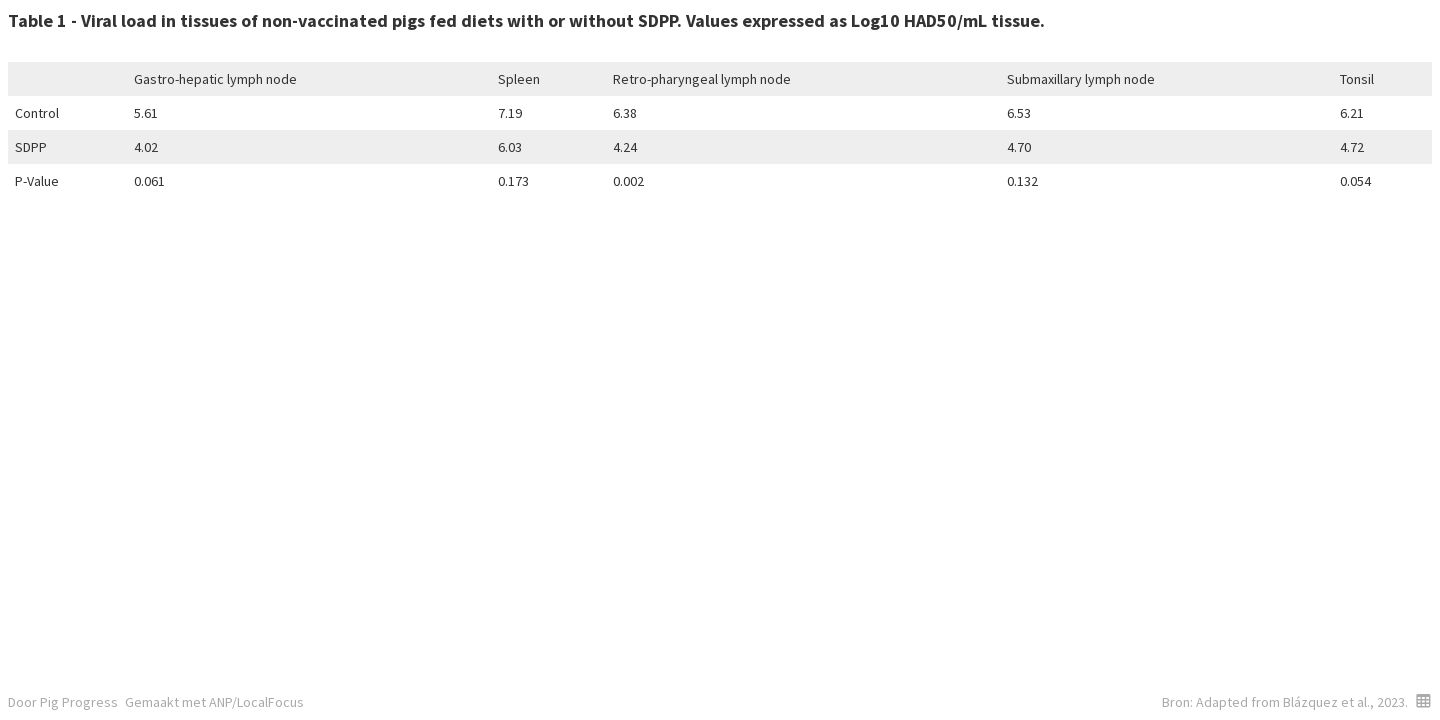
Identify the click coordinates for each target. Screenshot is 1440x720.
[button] (1423, 700)
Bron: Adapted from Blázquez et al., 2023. (1285, 702)
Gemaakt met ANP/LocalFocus (214, 702)
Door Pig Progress (63, 702)
